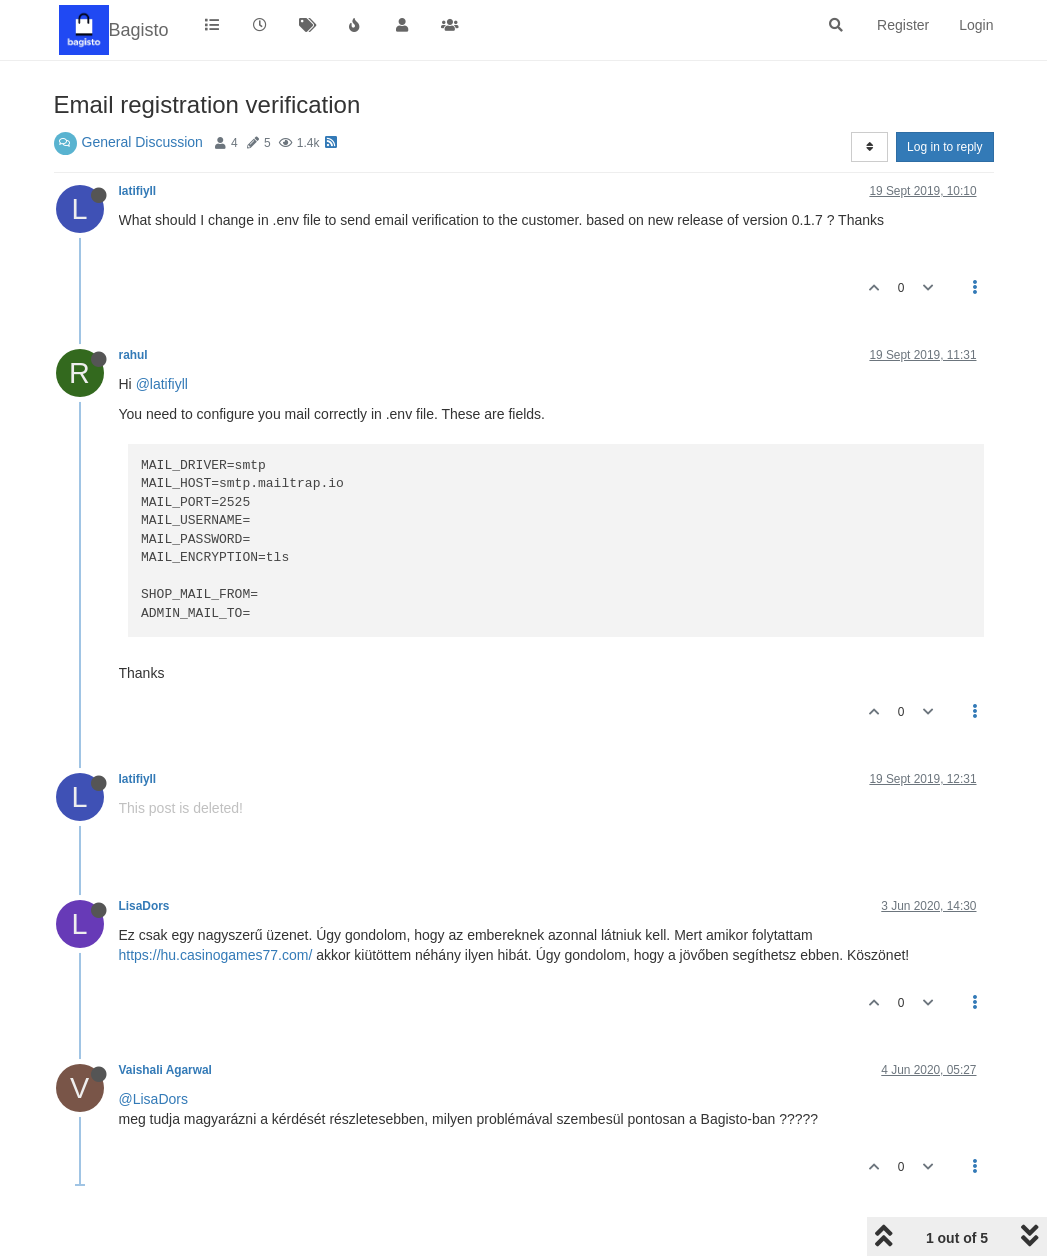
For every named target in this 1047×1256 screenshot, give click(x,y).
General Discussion (142, 142)
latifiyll (138, 191)
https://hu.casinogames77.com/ (216, 955)
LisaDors (144, 906)
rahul (133, 355)
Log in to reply (944, 147)
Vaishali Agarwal (165, 1070)
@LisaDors (153, 1099)
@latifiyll (162, 384)
